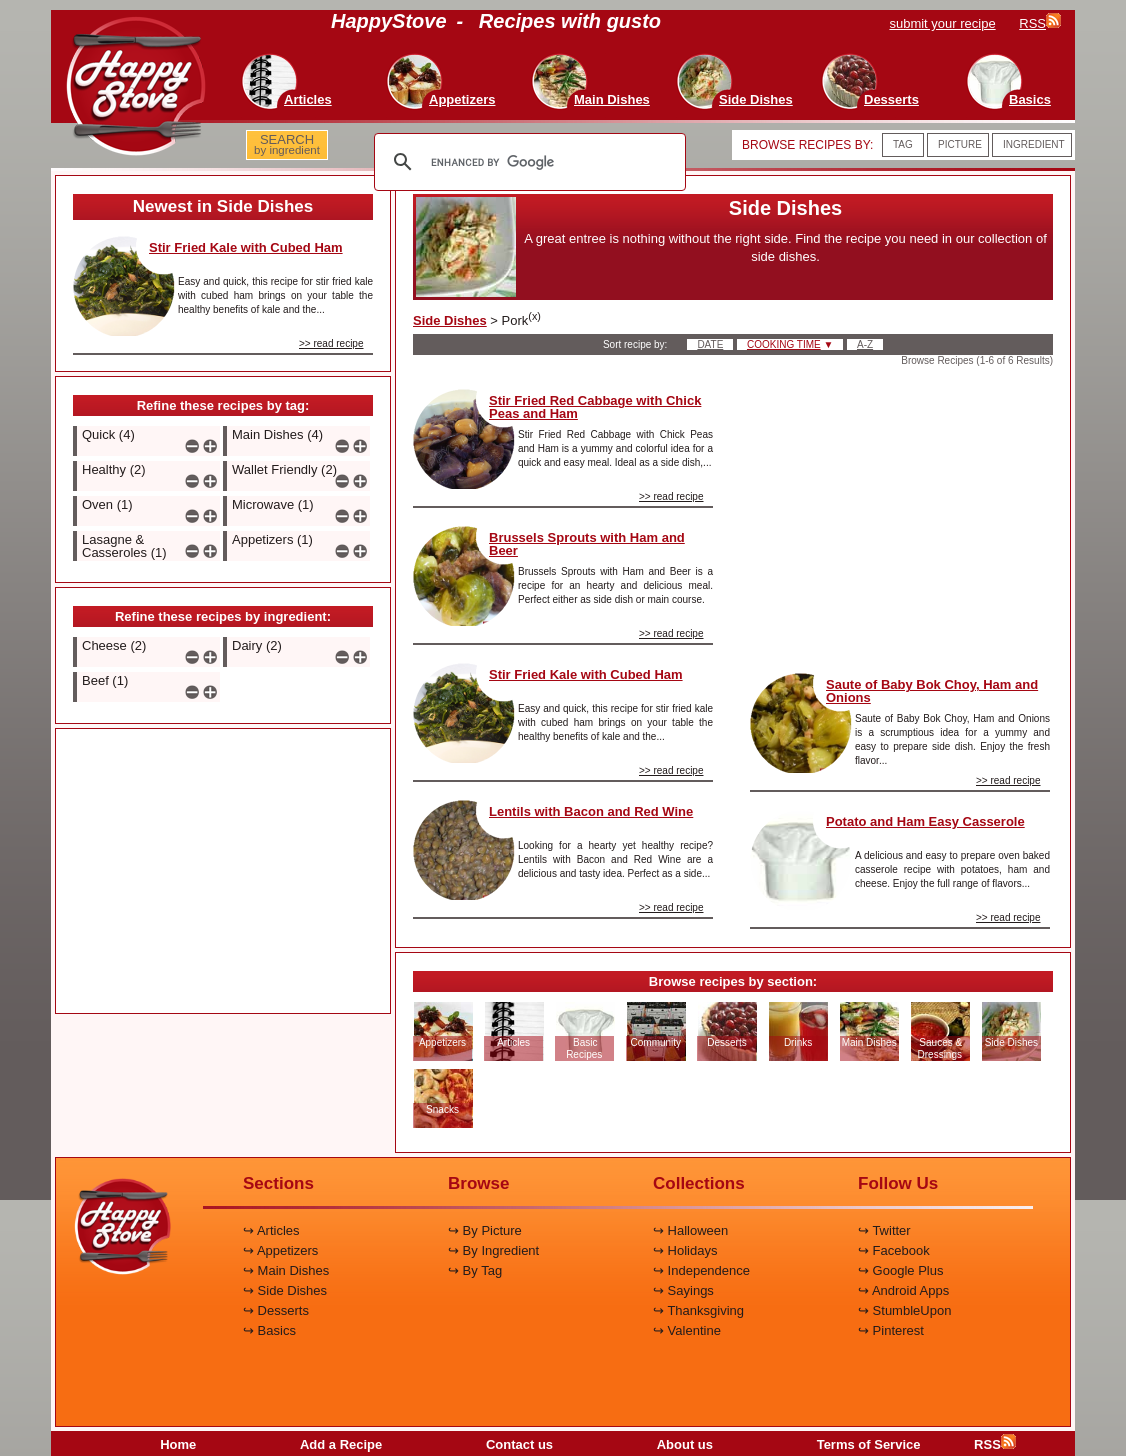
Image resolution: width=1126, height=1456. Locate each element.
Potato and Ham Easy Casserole (925, 821)
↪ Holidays (685, 1250)
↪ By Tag (475, 1270)
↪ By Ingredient (493, 1250)
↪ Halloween (690, 1230)
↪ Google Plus (900, 1270)
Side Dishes (450, 320)
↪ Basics (269, 1330)
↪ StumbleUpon (904, 1310)
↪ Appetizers (280, 1250)
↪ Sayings (683, 1290)
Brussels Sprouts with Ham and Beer (587, 544)
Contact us (519, 1444)
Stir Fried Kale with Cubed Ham (246, 247)
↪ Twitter (884, 1230)
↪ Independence (701, 1270)
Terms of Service (869, 1444)
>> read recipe (331, 343)
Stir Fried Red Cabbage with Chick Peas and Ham (595, 407)
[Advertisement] (223, 872)
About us (685, 1444)
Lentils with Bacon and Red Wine (591, 811)
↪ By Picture (485, 1230)
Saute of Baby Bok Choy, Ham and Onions (932, 691)
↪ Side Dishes (285, 1290)
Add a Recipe (341, 1444)
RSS (995, 1444)
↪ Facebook (894, 1250)
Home (178, 1444)
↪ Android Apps (903, 1290)
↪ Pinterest (891, 1330)
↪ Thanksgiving (698, 1310)
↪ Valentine (687, 1330)
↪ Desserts (276, 1310)
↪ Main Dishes (286, 1270)
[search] (527, 162)
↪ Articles (271, 1230)
